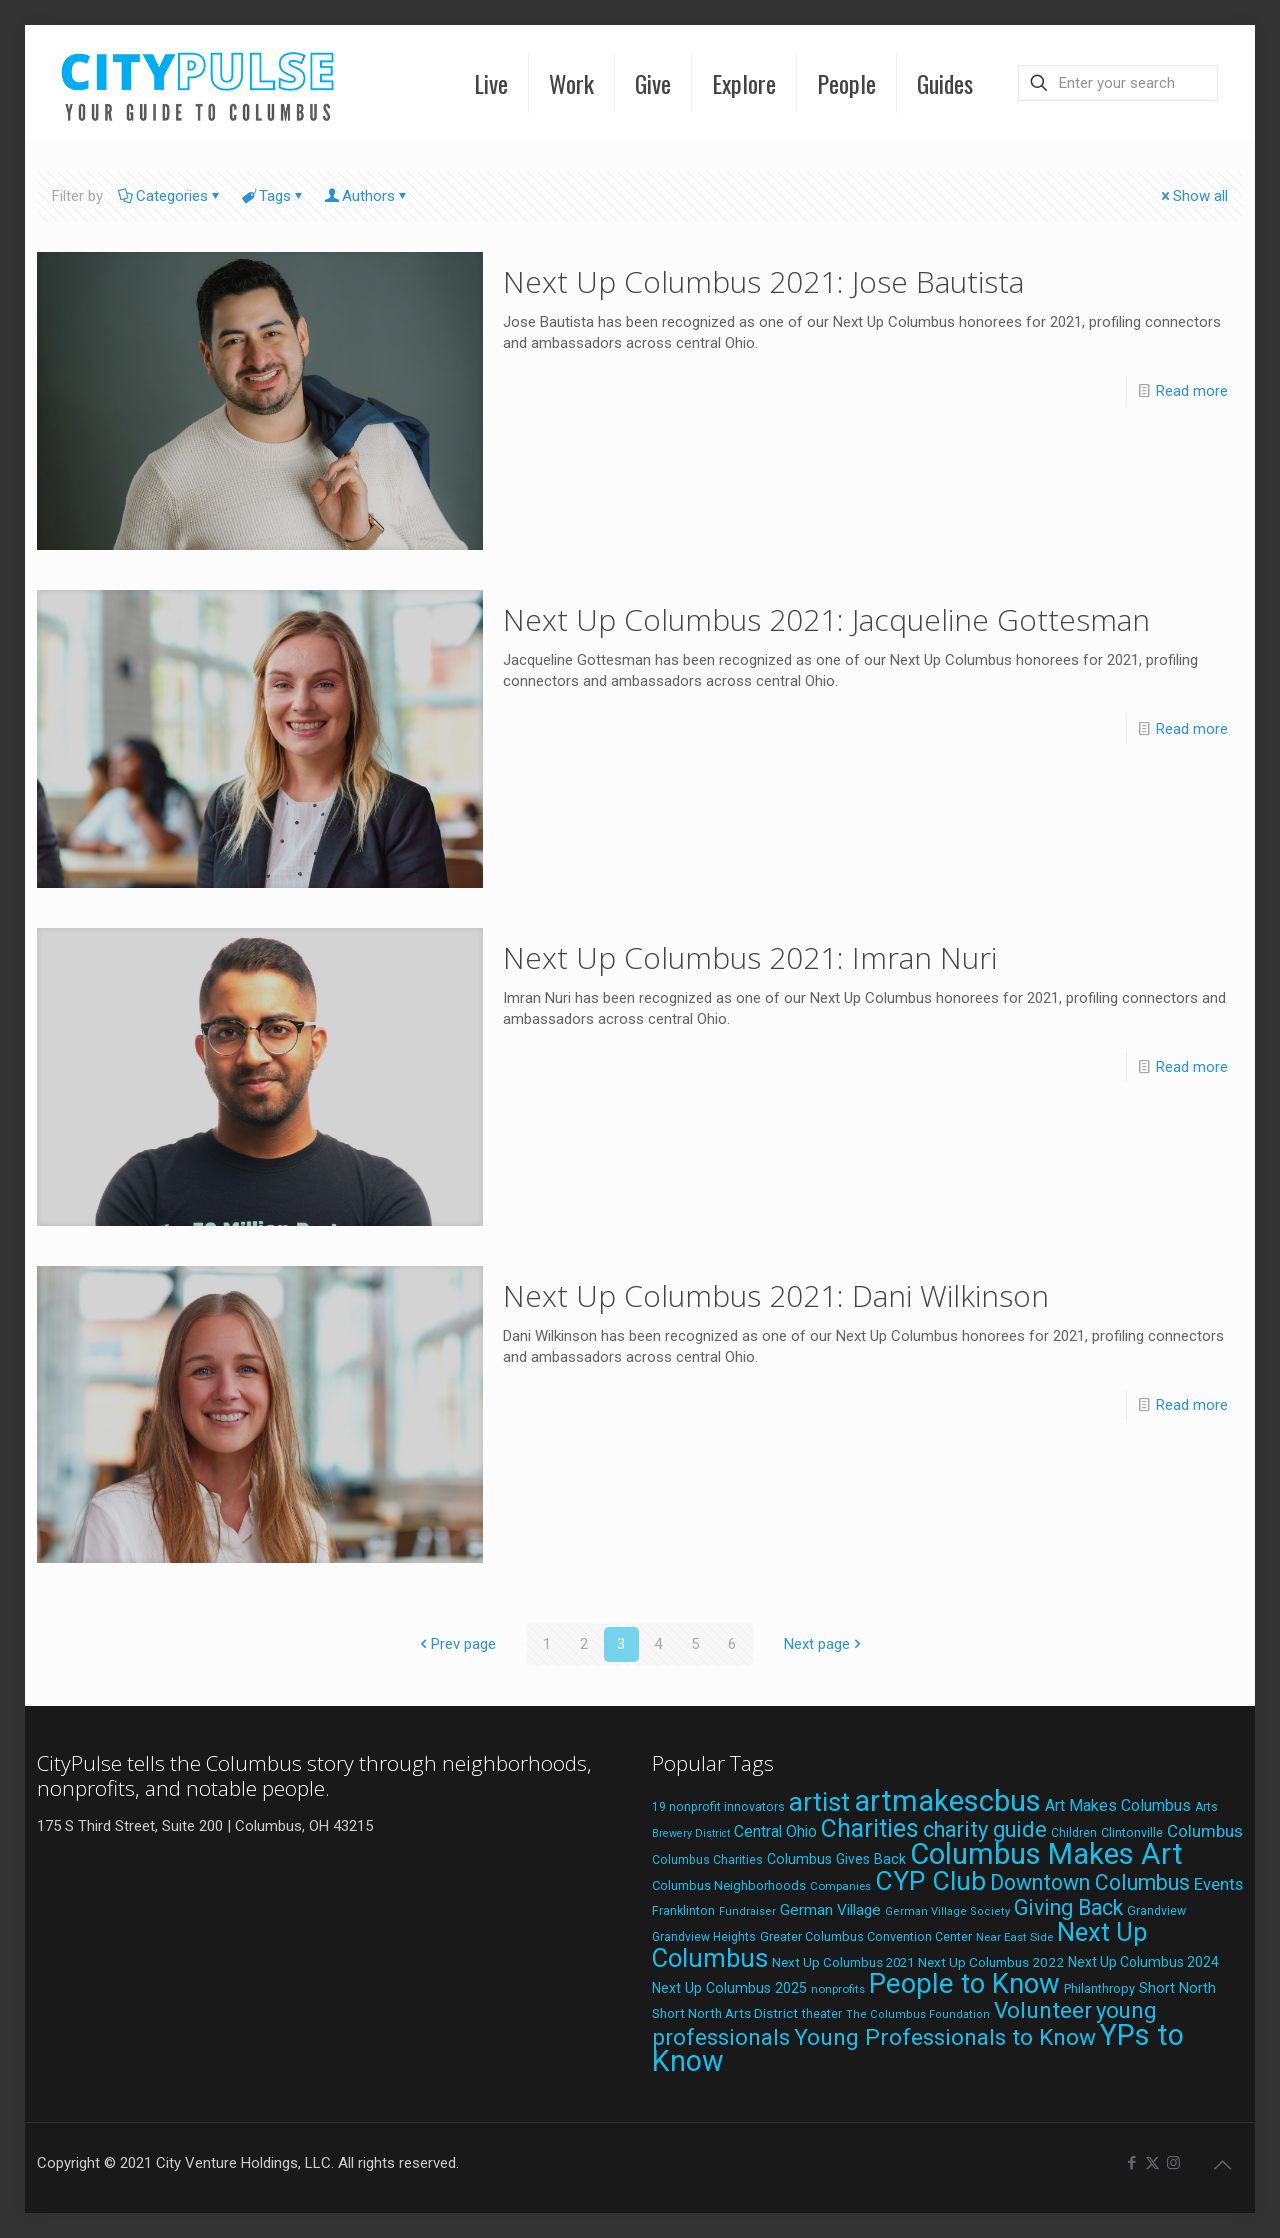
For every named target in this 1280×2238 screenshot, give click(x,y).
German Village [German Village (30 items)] (830, 1910)
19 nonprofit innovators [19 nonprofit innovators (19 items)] (718, 1807)
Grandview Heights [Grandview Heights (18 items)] (704, 1937)
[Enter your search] (1118, 83)
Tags (273, 196)
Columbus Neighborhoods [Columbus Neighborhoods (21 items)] (729, 1885)
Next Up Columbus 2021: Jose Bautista (763, 281)
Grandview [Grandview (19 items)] (1156, 1911)
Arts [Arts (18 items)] (1206, 1807)
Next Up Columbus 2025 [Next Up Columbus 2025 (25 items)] (729, 1988)
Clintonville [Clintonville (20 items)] (1132, 1832)
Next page (824, 1644)
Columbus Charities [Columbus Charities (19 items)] (707, 1860)
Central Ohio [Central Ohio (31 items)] (775, 1831)
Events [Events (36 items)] (1218, 1884)
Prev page (456, 1644)
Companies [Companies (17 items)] (840, 1886)
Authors (367, 196)
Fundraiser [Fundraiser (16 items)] (747, 1911)
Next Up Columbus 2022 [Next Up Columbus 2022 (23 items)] (991, 1962)
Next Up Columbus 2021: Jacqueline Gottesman (826, 619)
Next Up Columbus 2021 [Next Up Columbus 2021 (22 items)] (843, 1962)
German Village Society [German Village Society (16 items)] (947, 1911)
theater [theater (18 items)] (822, 2014)
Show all (1193, 196)
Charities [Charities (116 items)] (870, 1828)
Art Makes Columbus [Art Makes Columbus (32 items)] (1118, 1805)
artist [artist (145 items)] (819, 1802)
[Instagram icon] (1173, 2163)
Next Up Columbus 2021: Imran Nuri (750, 957)
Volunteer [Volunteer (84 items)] (1043, 2010)
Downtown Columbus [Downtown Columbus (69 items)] (1090, 1882)
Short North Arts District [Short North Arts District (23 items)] (725, 2013)
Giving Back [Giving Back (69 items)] (1068, 1907)
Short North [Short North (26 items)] (1177, 1988)
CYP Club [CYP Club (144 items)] (930, 1881)
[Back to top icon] (1222, 2165)
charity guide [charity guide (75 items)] (985, 1829)
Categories (170, 196)
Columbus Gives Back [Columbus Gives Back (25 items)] (836, 1859)
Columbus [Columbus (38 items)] (1205, 1831)
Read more (1192, 391)
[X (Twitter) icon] (1152, 2163)
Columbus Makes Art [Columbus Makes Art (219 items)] (1046, 1854)
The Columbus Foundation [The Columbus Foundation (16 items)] (918, 2014)
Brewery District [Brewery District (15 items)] (691, 1833)
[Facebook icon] (1131, 2163)
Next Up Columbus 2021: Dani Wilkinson (776, 1295)
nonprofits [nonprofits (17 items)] (838, 1989)
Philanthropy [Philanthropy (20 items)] (1099, 1988)
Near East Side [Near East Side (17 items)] (1014, 1937)
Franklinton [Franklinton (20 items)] (683, 1910)
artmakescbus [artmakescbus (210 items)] (947, 1801)
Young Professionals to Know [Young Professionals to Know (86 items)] (945, 2037)
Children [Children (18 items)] (1074, 1833)
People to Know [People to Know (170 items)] (964, 1983)
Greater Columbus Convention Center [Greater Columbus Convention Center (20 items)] (866, 1936)
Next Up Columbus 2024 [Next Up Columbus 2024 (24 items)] (1143, 1962)
